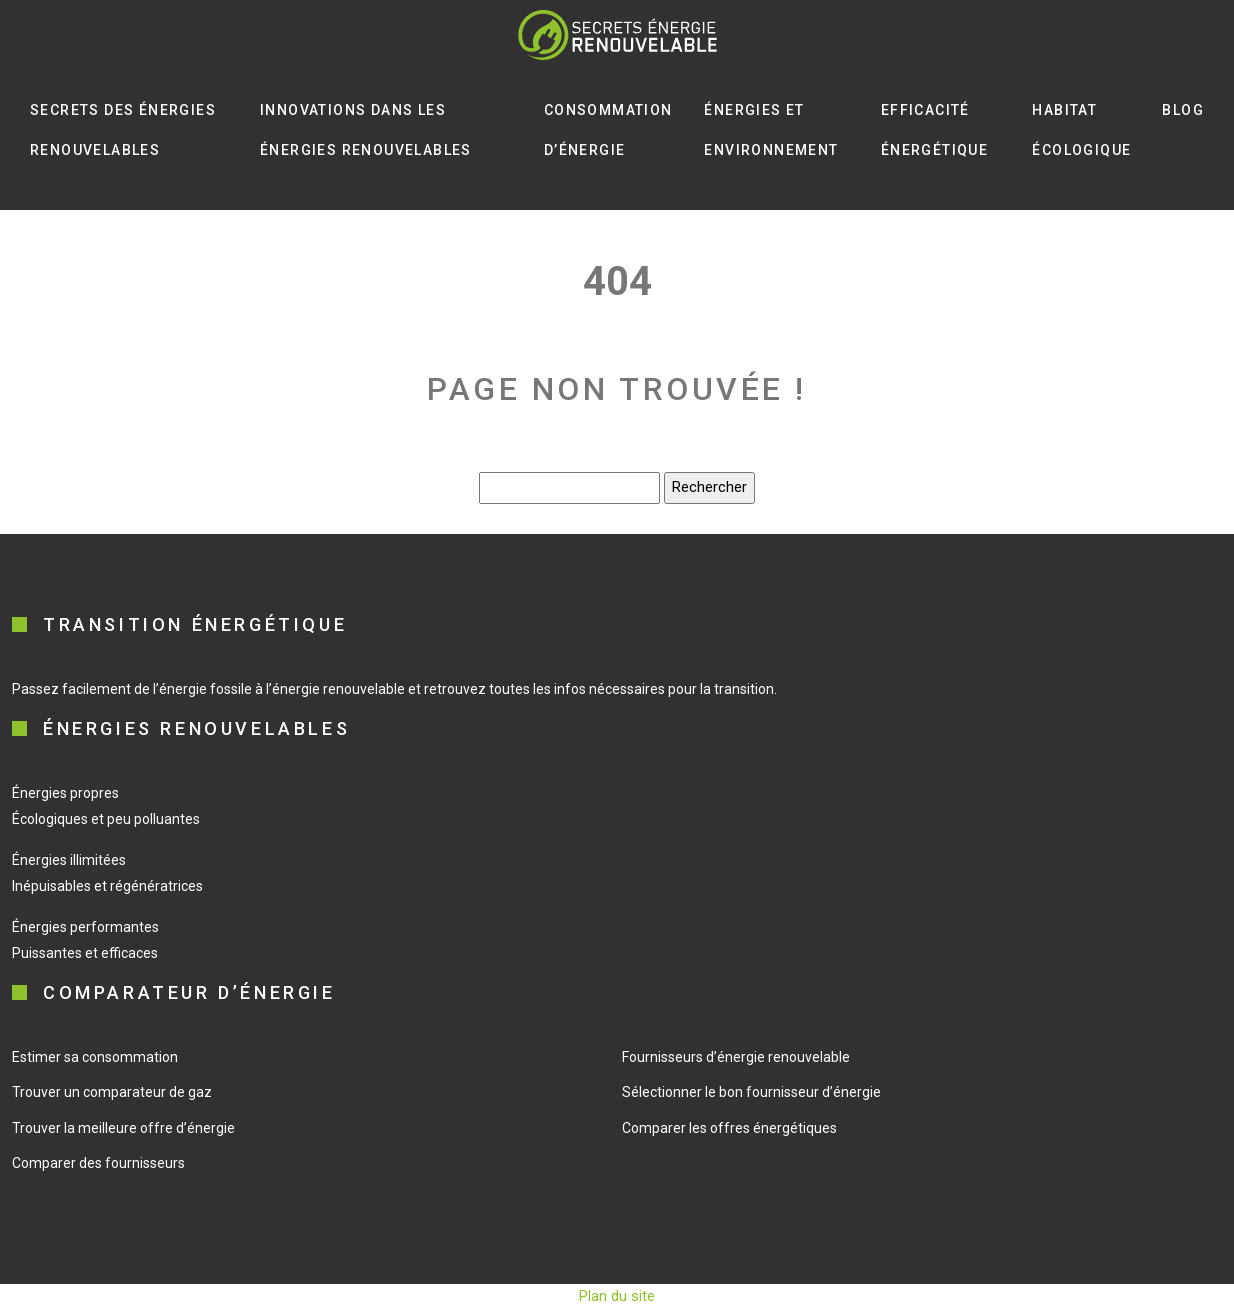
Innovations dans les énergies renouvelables (366, 130)
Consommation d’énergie (608, 130)
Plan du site (617, 1296)
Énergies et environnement (771, 130)
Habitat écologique (1081, 130)
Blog (1183, 110)
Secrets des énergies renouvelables (123, 130)
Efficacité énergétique (934, 130)
